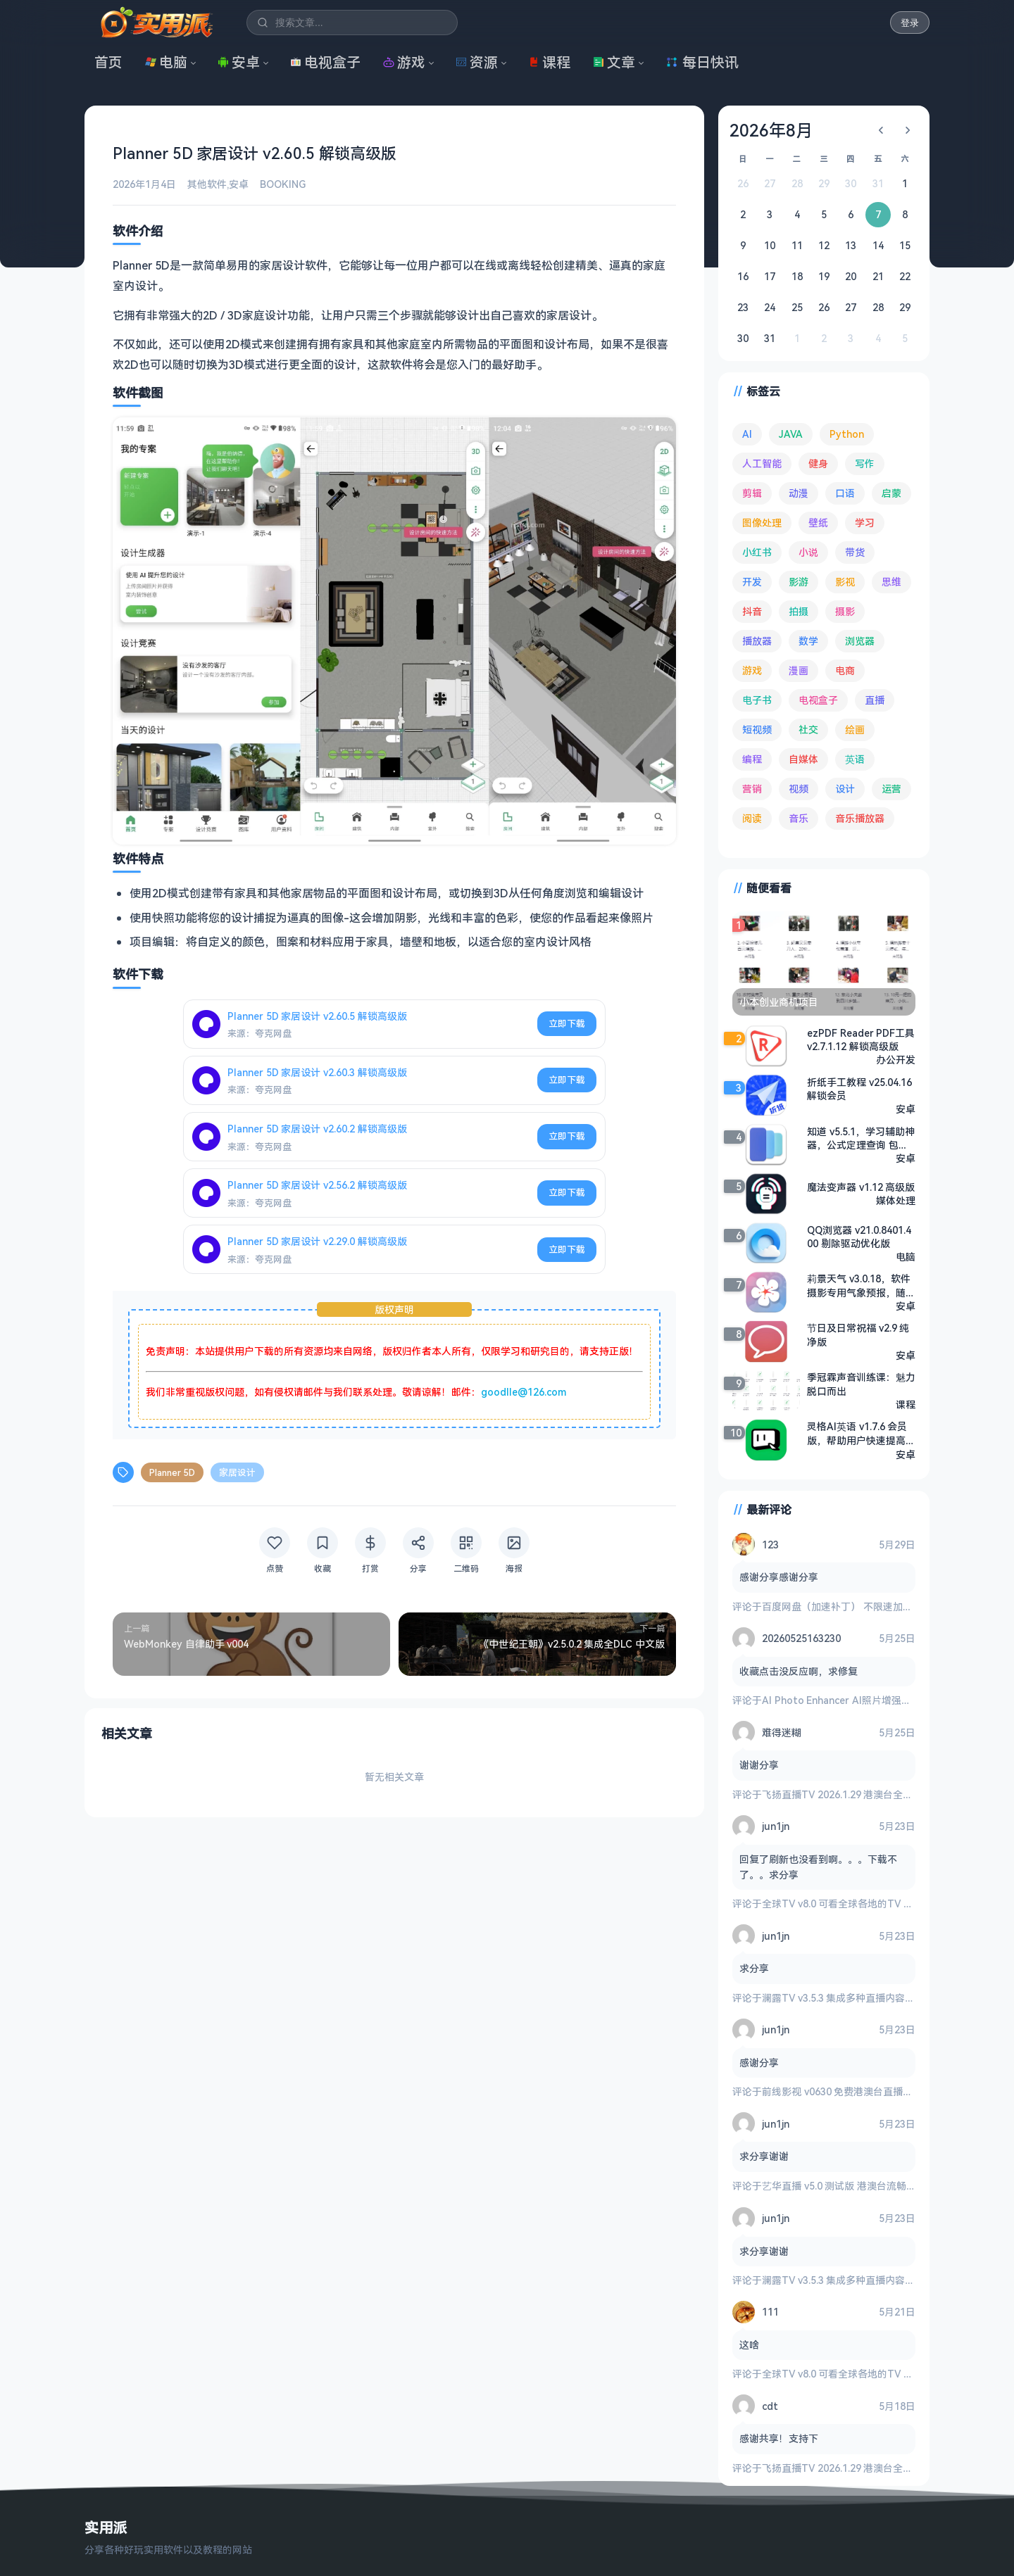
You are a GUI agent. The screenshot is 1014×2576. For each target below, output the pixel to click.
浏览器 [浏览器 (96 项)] (860, 641)
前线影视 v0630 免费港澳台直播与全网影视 (857, 2091)
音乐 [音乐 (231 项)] (798, 818)
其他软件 (207, 184)
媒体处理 (895, 1200)
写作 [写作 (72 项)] (865, 463)
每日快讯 (702, 62)
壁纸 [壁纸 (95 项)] (818, 522)
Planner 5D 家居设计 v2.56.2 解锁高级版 (317, 1185)
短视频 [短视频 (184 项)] (757, 729)
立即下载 (567, 1023)
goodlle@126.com (523, 1392)
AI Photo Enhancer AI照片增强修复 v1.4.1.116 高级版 (881, 1700)
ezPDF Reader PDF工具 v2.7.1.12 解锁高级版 (861, 1039)
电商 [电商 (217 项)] (845, 670)
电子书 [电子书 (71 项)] (757, 700)
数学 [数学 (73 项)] (808, 641)
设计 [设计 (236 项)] (845, 788)
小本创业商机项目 (778, 1002)
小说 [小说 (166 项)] (808, 552)
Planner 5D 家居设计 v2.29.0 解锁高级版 (317, 1241)
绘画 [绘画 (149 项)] (855, 729)
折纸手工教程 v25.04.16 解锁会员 (859, 1088)
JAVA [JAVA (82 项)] (791, 434)
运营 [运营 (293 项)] (891, 788)
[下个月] (907, 130)
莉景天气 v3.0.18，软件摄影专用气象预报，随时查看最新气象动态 (861, 1285)
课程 (549, 62)
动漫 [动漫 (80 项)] (798, 493)
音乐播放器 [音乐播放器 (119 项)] (859, 818)
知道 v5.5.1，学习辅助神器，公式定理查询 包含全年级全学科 (861, 1138)
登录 (910, 23)
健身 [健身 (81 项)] (818, 463)
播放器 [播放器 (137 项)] (757, 641)
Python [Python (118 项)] (847, 434)
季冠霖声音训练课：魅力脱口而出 (861, 1384)
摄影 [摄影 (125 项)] (845, 611)
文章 (614, 62)
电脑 (166, 62)
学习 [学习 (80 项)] (865, 522)
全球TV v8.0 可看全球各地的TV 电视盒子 (852, 1903)
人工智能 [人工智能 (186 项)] (762, 463)
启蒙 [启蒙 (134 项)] (891, 493)
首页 (108, 62)
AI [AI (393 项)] (747, 434)
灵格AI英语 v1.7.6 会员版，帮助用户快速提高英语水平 (861, 1434)
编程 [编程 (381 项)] (752, 759)
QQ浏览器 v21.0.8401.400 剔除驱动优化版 (859, 1236)
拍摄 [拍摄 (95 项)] (798, 611)
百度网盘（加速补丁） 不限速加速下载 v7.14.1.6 (868, 1606)
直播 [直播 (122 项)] (874, 700)
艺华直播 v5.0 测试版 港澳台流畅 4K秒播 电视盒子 (872, 2185)
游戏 (404, 62)
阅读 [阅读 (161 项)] (752, 818)
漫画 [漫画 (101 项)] (798, 670)
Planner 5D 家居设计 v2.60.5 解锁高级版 (317, 1016)
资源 (477, 62)
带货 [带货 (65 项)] (855, 552)
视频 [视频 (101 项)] (798, 788)
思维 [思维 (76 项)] (891, 581)
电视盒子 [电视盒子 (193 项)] (818, 700)
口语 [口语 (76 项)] (845, 493)
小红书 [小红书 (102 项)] (757, 552)
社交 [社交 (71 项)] (808, 729)
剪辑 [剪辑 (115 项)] (752, 493)
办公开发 (895, 1059)
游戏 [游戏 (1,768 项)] (752, 670)
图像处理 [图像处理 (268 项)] (762, 522)
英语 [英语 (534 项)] (855, 759)
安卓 (239, 62)
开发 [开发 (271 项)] (752, 581)
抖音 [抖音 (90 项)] (752, 611)
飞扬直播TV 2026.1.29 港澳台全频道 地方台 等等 (869, 1794)
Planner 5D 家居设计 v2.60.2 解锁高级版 (317, 1128)
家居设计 (237, 1472)
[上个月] (880, 130)
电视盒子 (325, 62)
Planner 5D (172, 1472)
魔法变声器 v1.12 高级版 (861, 1187)
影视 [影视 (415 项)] (845, 581)
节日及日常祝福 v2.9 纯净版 (858, 1335)
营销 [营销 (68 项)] (752, 788)
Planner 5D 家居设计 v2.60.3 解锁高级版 (317, 1072)
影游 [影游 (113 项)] (798, 581)
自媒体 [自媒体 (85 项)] (803, 759)
